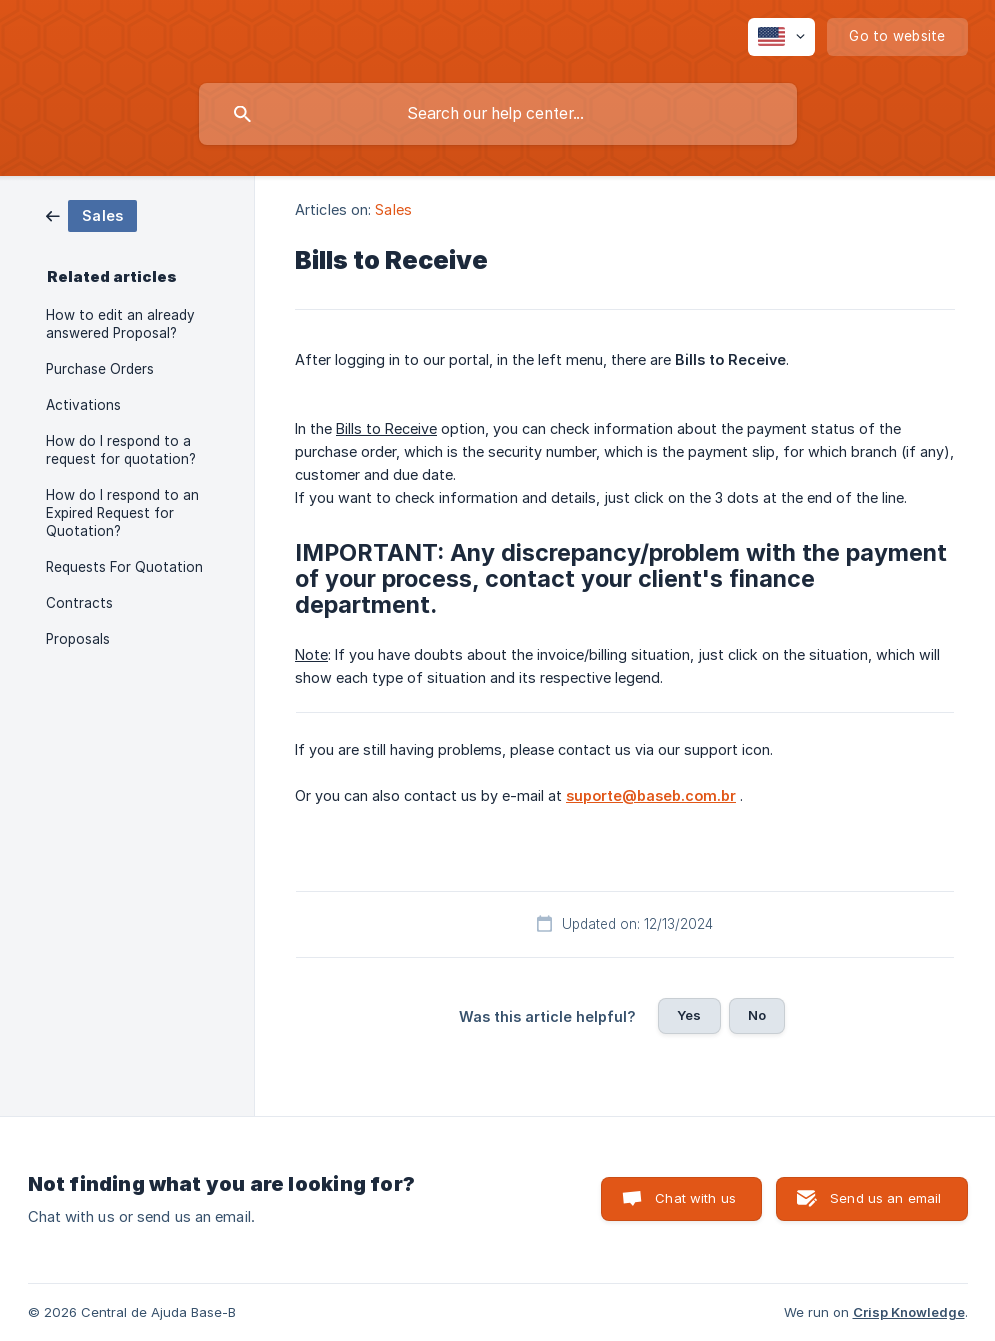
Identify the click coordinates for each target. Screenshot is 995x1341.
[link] (91, 214)
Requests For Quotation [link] (124, 567)
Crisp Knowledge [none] (909, 1312)
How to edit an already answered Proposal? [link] (120, 324)
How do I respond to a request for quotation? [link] (121, 450)
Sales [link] (393, 209)
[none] (781, 37)
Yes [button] (689, 1015)
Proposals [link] (78, 639)
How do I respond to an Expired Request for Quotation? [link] (122, 513)
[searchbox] (498, 114)
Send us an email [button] (885, 1198)
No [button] (757, 1015)
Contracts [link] (79, 603)
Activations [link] (83, 405)
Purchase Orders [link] (100, 369)
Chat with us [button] (695, 1198)
